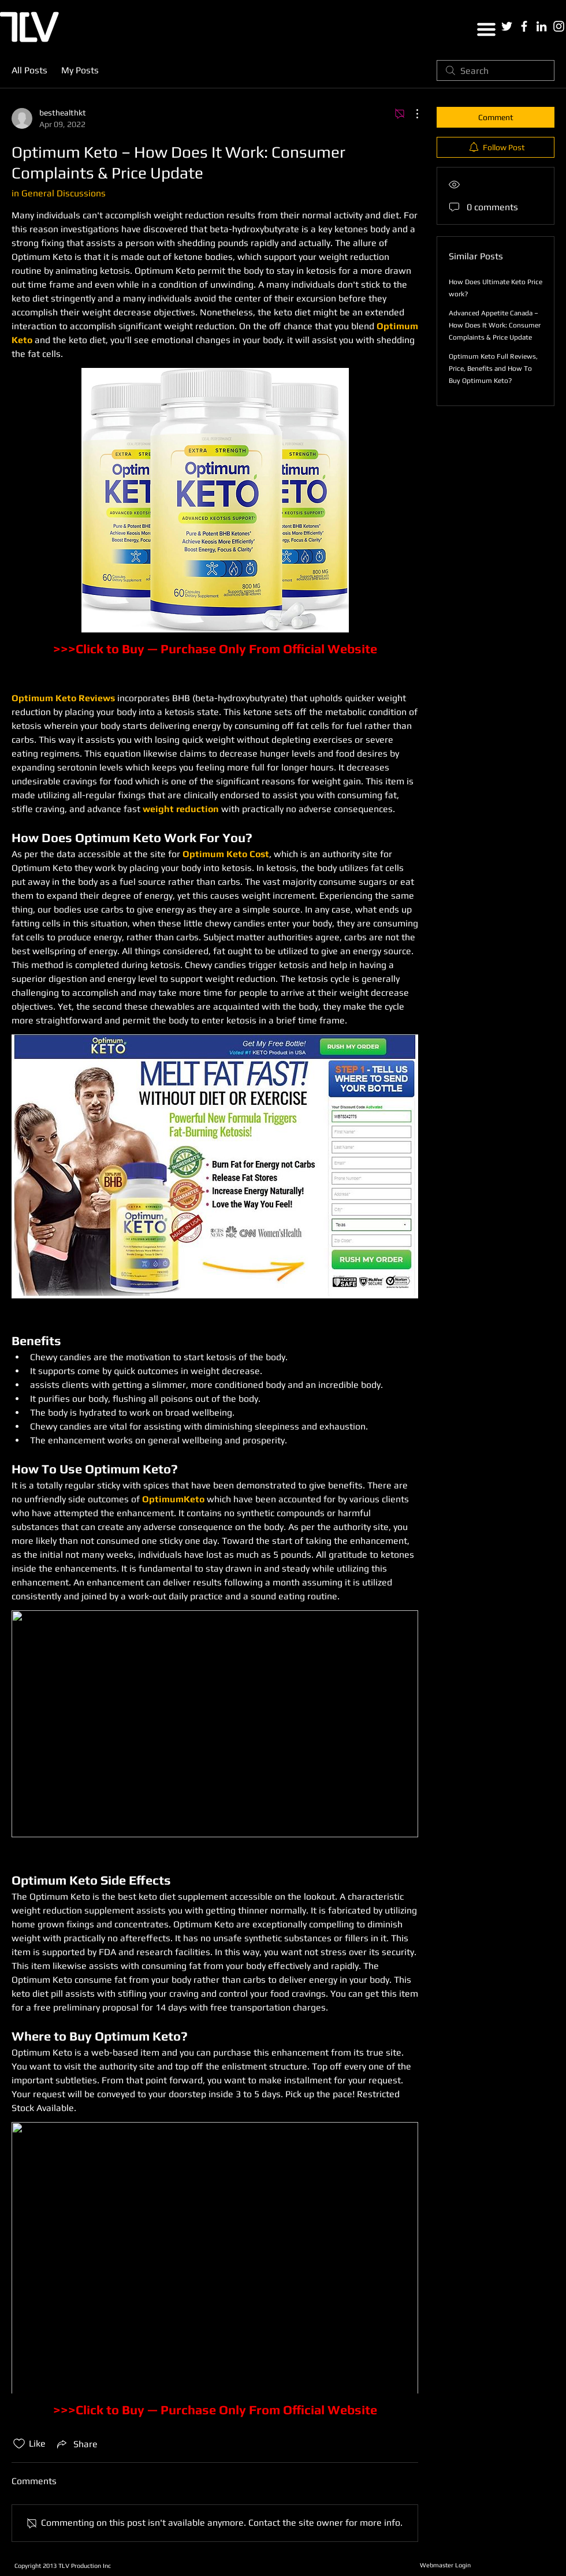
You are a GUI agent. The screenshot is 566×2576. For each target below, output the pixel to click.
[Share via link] (76, 2444)
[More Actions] (411, 114)
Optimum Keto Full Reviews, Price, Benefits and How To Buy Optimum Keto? (493, 368)
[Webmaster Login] (445, 2565)
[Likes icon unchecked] (19, 2444)
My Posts (80, 70)
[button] (486, 29)
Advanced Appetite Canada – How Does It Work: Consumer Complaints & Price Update (495, 325)
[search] (495, 70)
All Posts (29, 70)
